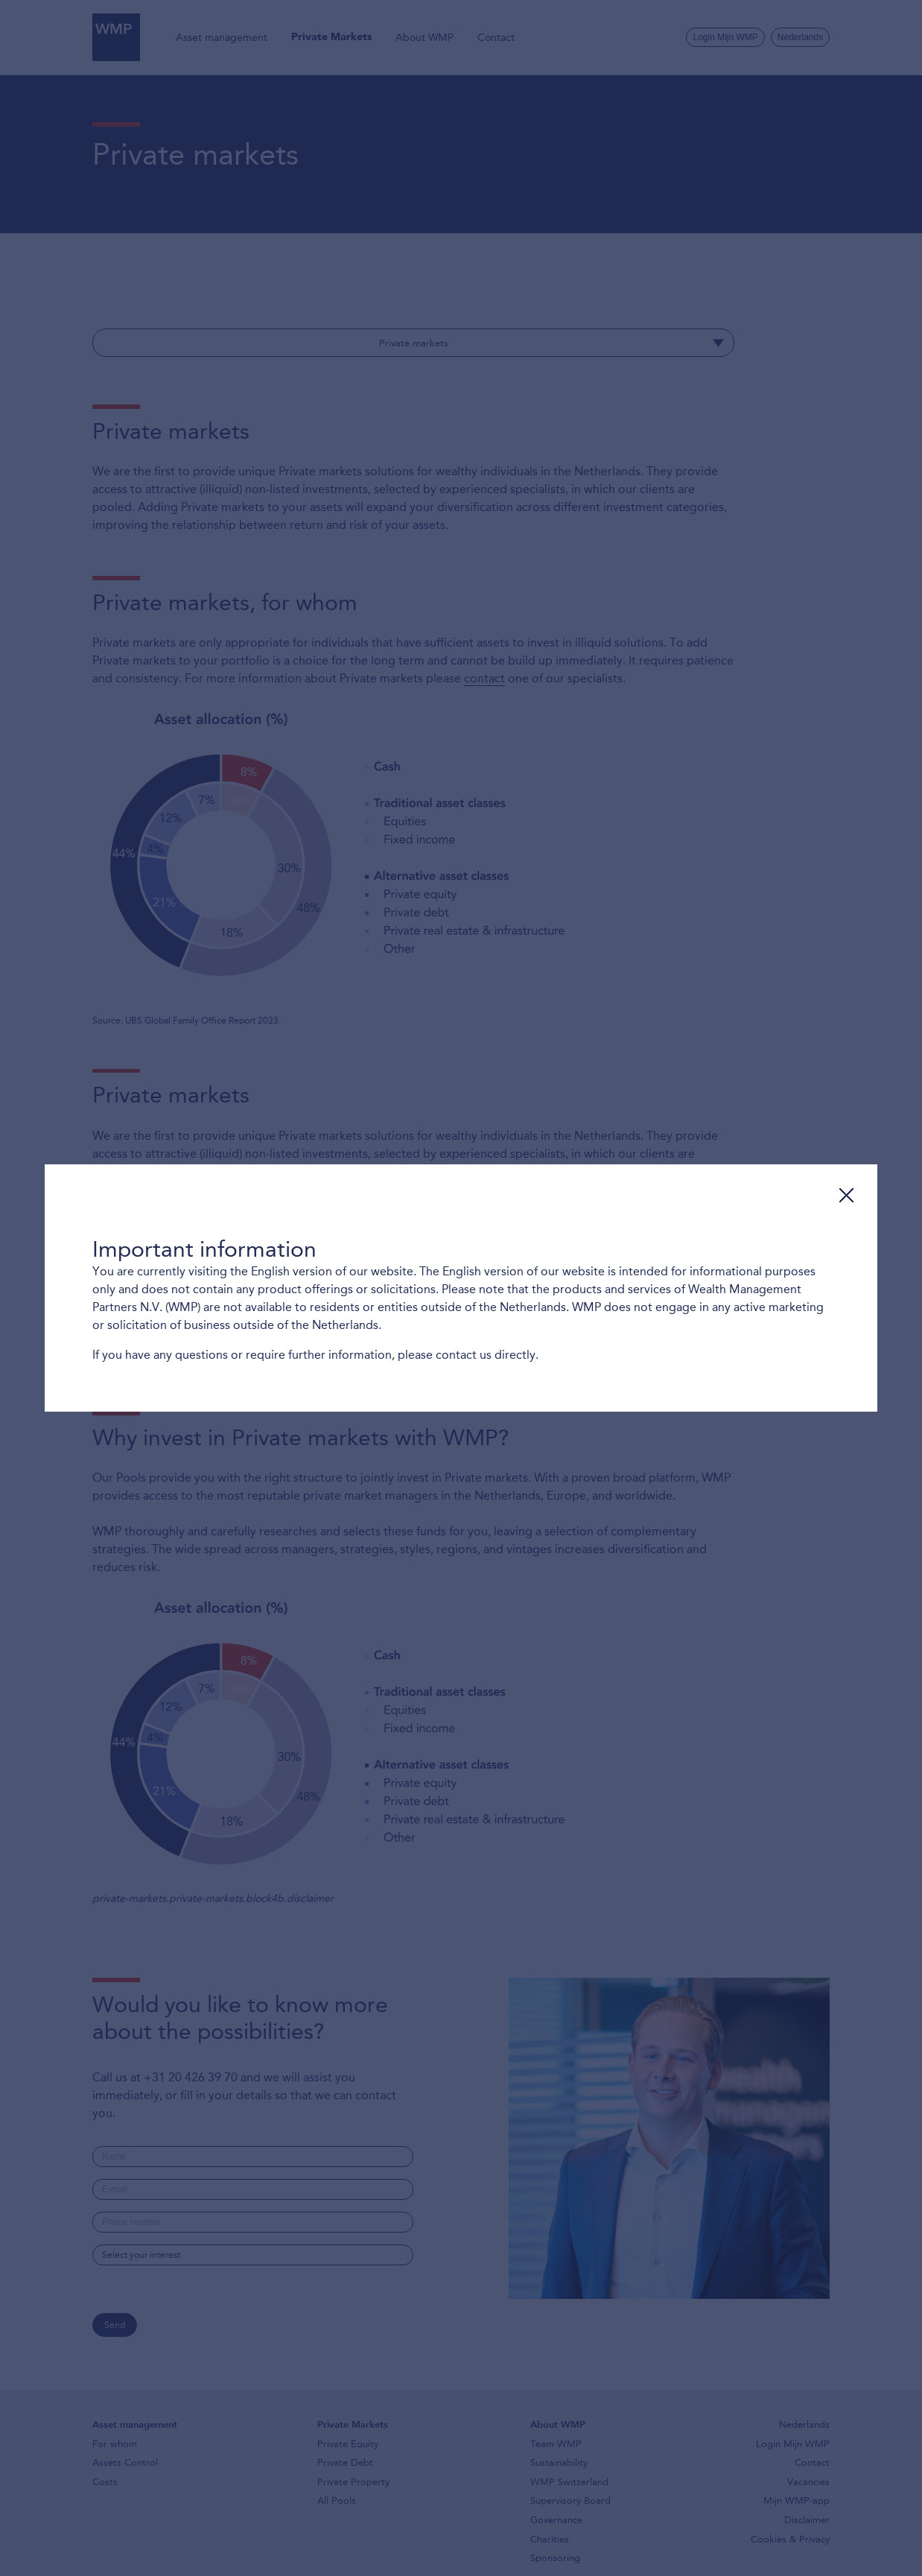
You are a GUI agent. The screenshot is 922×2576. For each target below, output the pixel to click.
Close (846, 1195)
